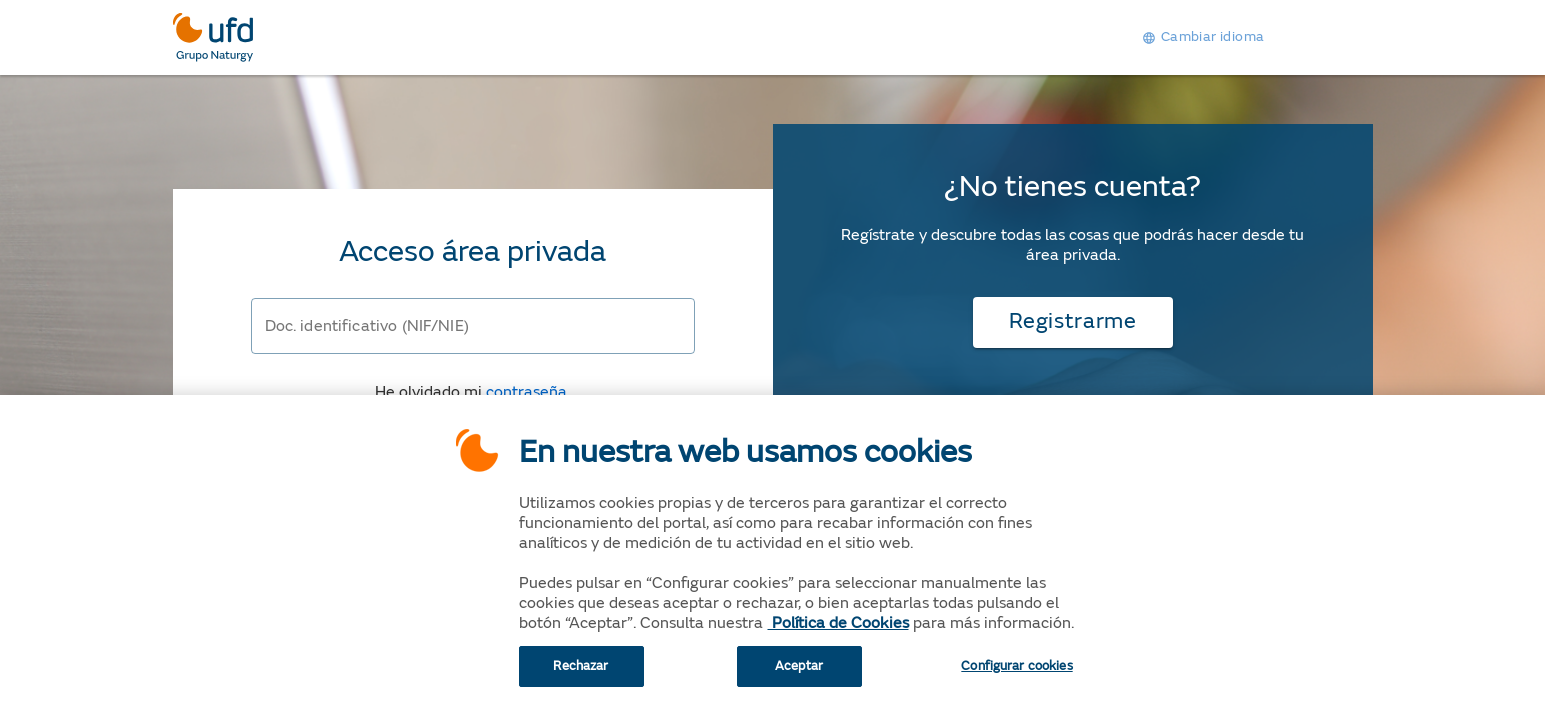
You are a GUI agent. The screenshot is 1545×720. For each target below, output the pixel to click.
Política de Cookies (838, 632)
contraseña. (528, 392)
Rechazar (580, 675)
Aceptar (799, 675)
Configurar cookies (1016, 675)
